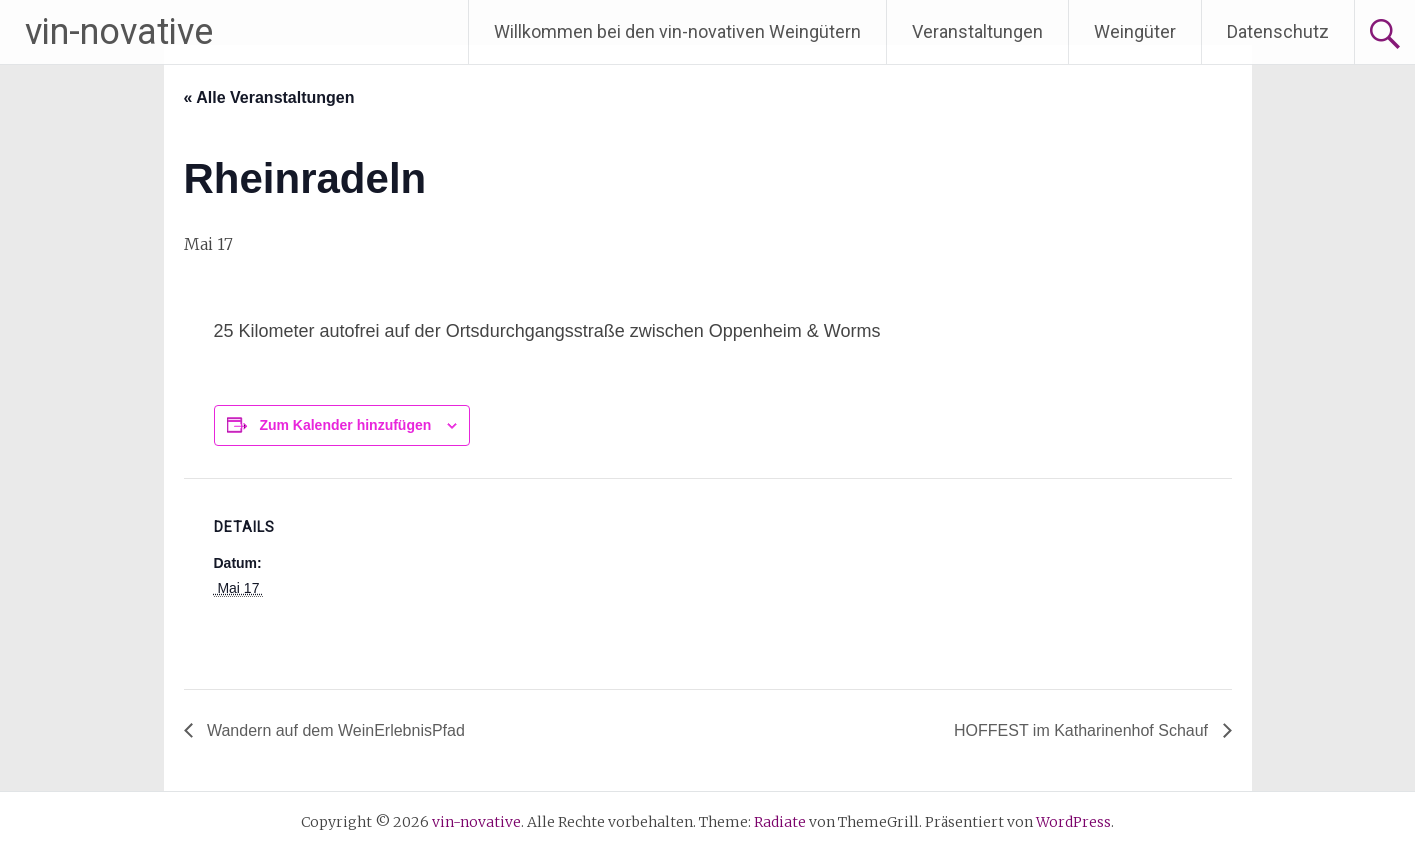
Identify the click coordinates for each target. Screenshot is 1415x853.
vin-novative (119, 32)
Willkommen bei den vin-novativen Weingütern (677, 31)
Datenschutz (1278, 31)
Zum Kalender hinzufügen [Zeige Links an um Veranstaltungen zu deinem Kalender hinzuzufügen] (345, 425)
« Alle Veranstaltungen (269, 97)
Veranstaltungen (977, 31)
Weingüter (1135, 31)
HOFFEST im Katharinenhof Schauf (1083, 730)
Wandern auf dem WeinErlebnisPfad (334, 730)
